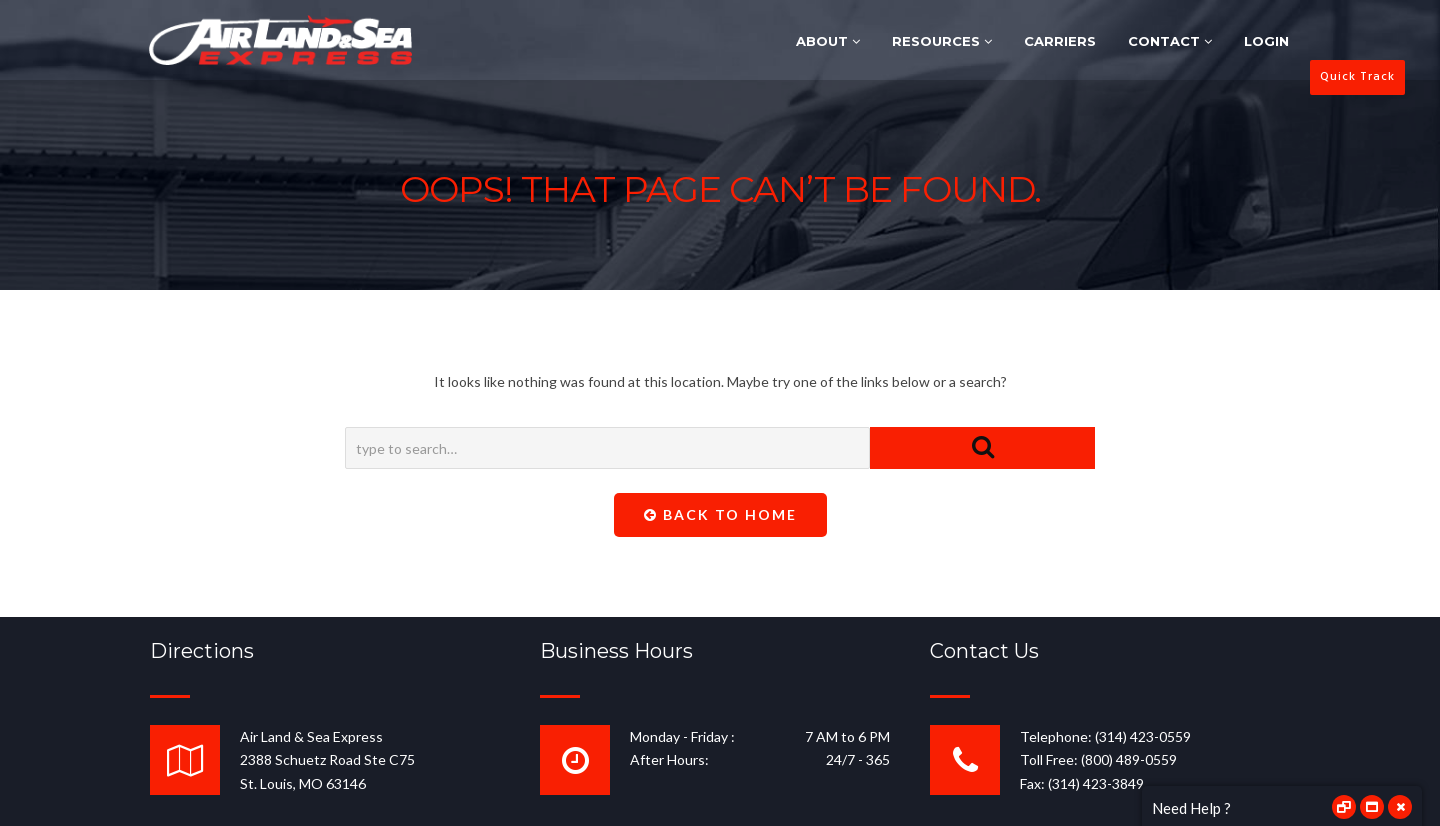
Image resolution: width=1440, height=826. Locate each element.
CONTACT (1170, 41)
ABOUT (828, 41)
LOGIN (1266, 41)
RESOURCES (942, 41)
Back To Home (720, 514)
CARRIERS (1060, 41)
